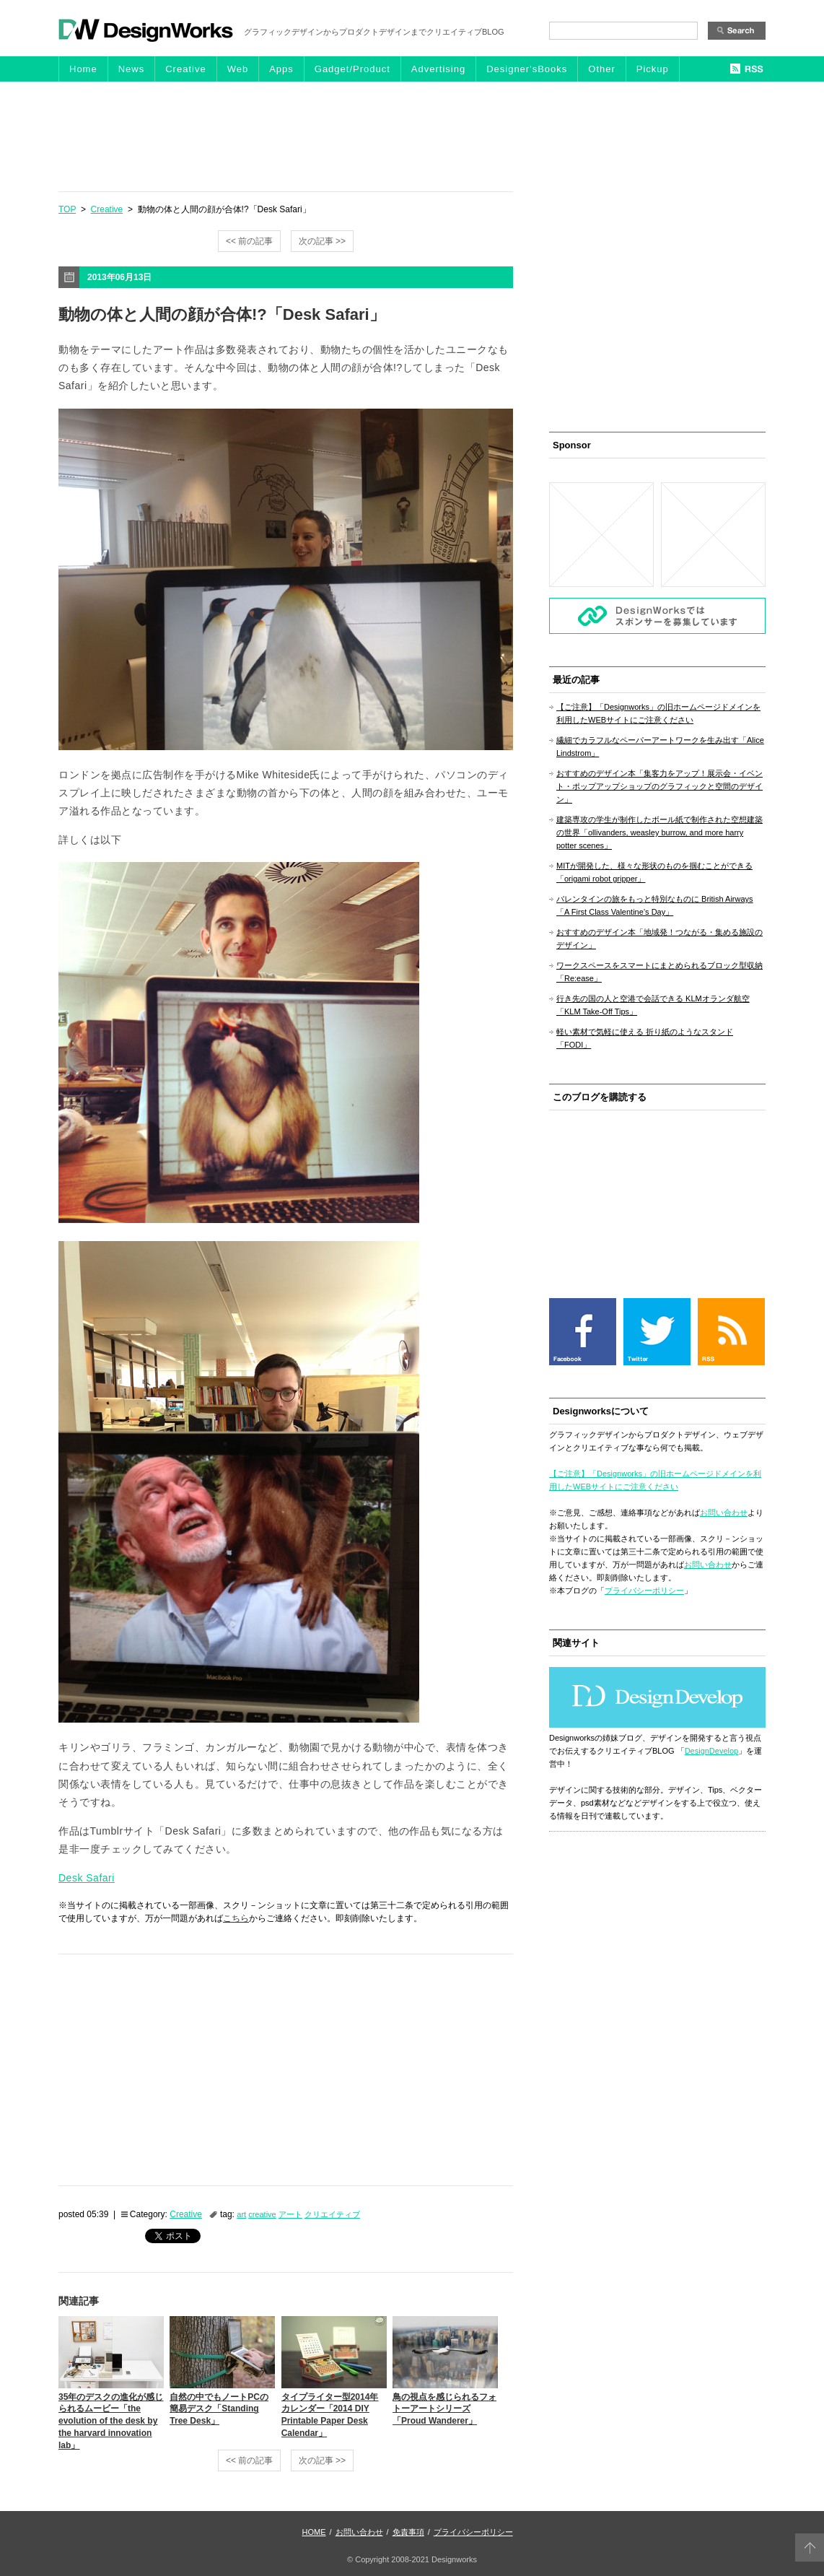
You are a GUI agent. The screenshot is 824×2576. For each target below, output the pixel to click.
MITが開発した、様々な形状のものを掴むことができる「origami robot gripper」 (654, 872)
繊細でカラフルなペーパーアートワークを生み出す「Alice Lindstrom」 (660, 746)
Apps (281, 69)
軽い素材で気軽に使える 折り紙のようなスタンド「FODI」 (644, 1038)
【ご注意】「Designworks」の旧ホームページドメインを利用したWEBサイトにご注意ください (658, 713)
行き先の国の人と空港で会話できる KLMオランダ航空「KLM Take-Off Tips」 (653, 1005)
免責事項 (408, 2532)
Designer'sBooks (526, 69)
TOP (67, 209)
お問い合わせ (724, 1512)
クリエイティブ (332, 2214)
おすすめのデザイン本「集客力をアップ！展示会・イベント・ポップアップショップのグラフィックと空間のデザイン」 (659, 786)
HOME (314, 2532)
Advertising (438, 69)
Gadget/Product (352, 69)
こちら (236, 1918)
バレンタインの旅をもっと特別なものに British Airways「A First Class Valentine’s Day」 (654, 905)
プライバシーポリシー (644, 1590)
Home (83, 69)
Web (238, 69)
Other (601, 69)
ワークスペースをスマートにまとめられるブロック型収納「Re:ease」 (659, 972)
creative (262, 2214)
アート (290, 2214)
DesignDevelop (712, 1750)
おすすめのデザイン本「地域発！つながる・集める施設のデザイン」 (659, 938)
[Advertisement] (412, 135)
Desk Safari (86, 1878)
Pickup (652, 69)
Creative (185, 69)
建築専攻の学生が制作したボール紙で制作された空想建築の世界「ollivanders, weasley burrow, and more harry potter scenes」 (659, 832)
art (241, 2214)
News (131, 69)
